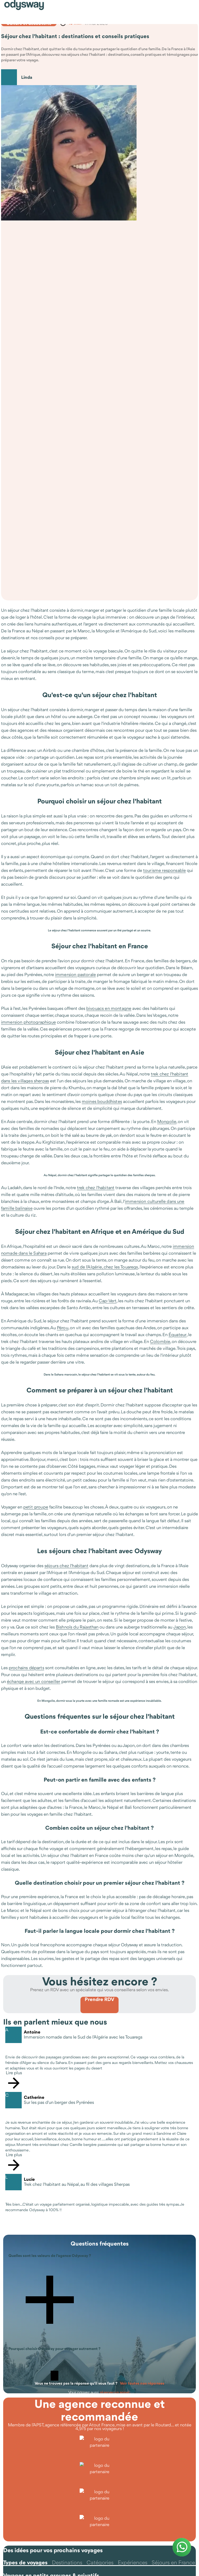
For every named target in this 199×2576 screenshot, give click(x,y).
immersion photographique (28, 1022)
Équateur (178, 1334)
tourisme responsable (164, 870)
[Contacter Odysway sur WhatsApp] (182, 2547)
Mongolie (166, 1121)
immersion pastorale (75, 974)
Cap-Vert (107, 1301)
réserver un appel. (115, 2392)
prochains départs (26, 1668)
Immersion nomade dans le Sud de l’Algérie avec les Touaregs (83, 2037)
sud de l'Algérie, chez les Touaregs (105, 1267)
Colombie (160, 1341)
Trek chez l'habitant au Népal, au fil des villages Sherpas (77, 2184)
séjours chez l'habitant (66, 1565)
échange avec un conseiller (33, 1681)
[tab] (25, 2562)
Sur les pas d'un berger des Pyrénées (59, 2102)
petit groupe (35, 1507)
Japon (179, 1627)
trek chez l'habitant (95, 1187)
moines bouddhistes (102, 1101)
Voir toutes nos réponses (142, 2383)
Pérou (62, 1328)
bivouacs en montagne (108, 1008)
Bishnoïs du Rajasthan (77, 1627)
